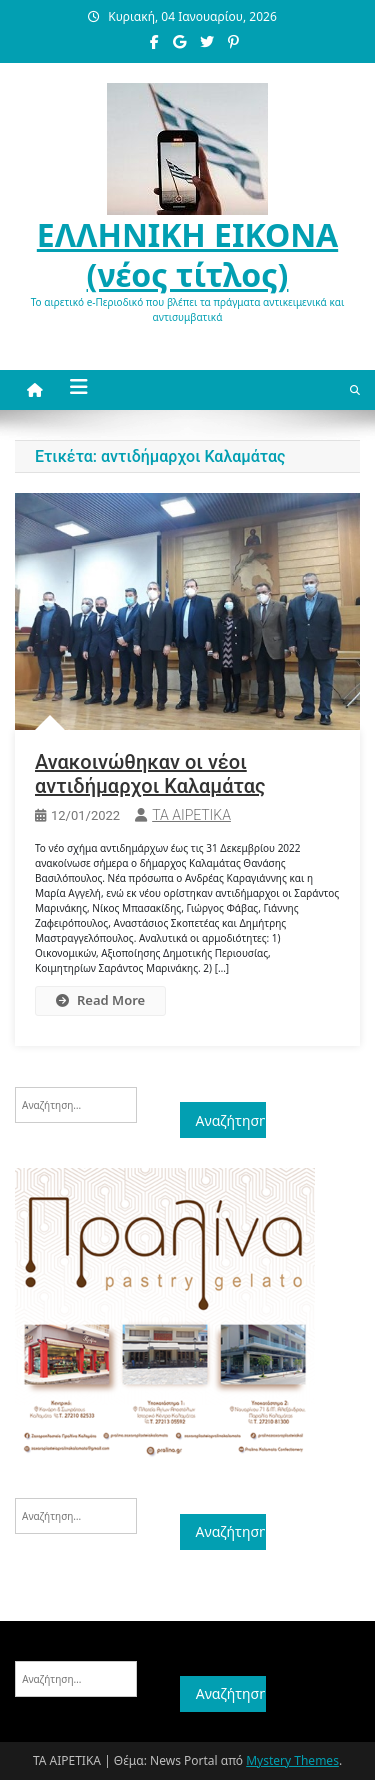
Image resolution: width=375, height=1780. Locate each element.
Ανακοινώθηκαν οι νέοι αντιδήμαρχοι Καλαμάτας (150, 774)
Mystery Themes (292, 1760)
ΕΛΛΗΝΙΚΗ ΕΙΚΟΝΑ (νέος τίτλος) (187, 254)
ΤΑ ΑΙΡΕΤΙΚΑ (191, 815)
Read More (100, 1000)
